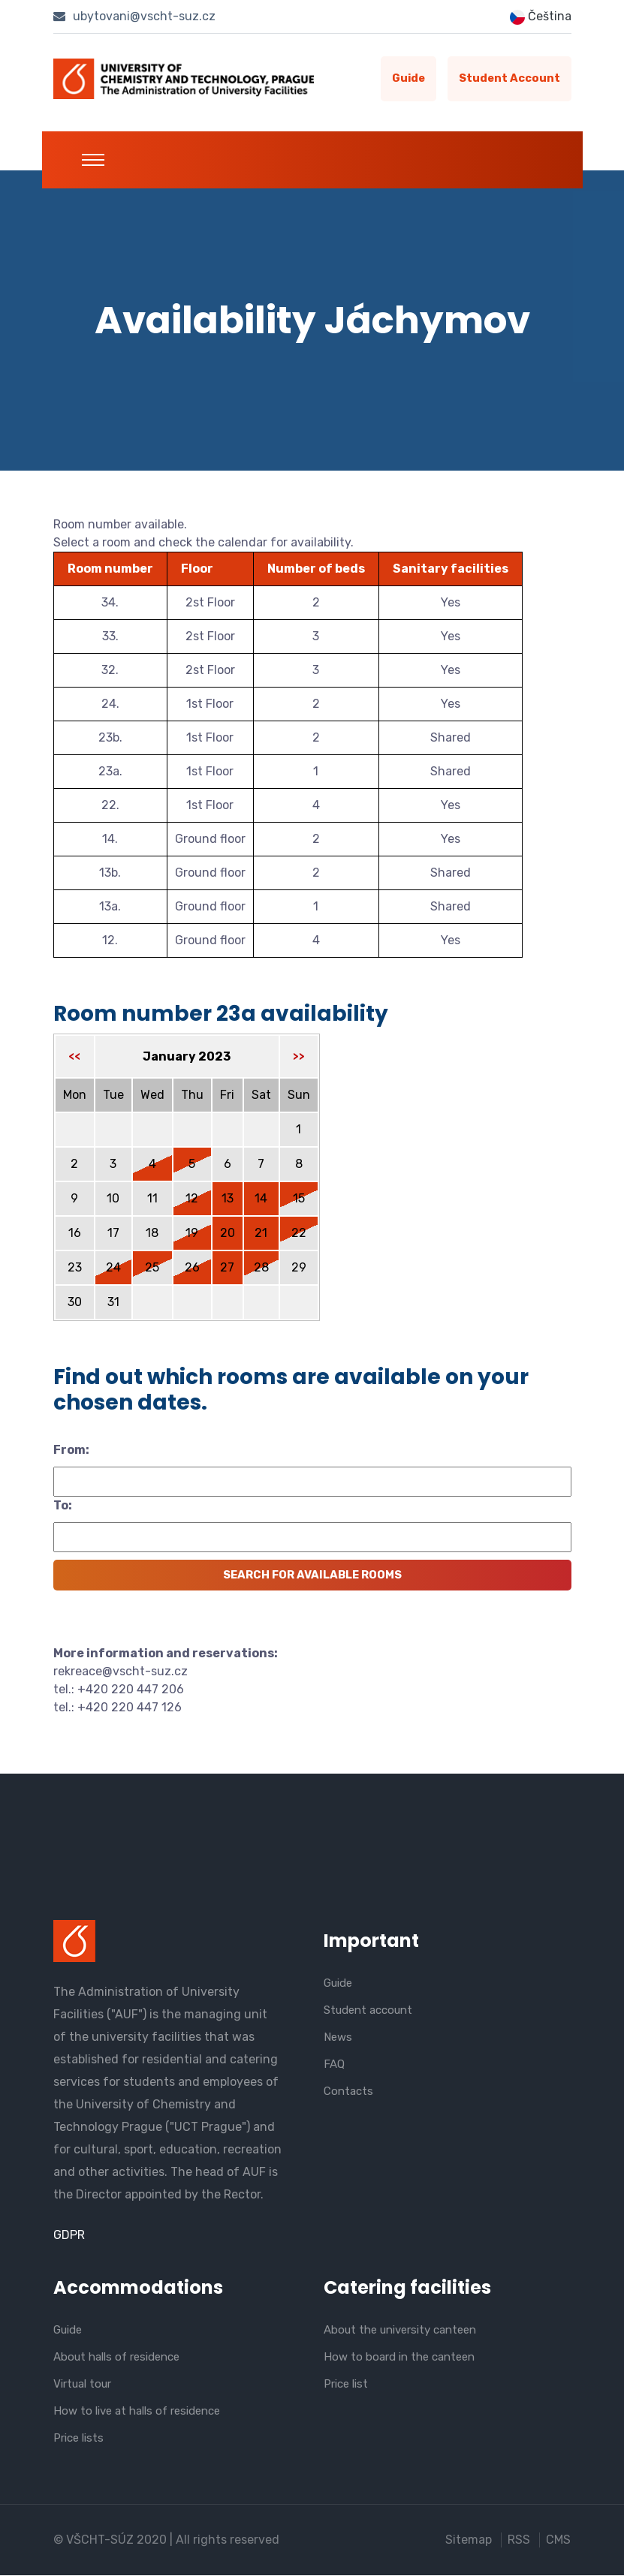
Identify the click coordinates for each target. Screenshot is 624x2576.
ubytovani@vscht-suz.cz (134, 16)
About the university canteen (400, 2330)
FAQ (334, 2065)
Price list (346, 2384)
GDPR (69, 2235)
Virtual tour (82, 2384)
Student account (509, 79)
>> (299, 1057)
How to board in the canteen (399, 2357)
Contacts (348, 2092)
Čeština (540, 17)
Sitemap (469, 2540)
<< (74, 1057)
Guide (407, 79)
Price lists (78, 2438)
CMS (559, 2540)
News (338, 2038)
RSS (519, 2540)
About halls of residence (116, 2357)
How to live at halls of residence (136, 2411)
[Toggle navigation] (93, 159)
